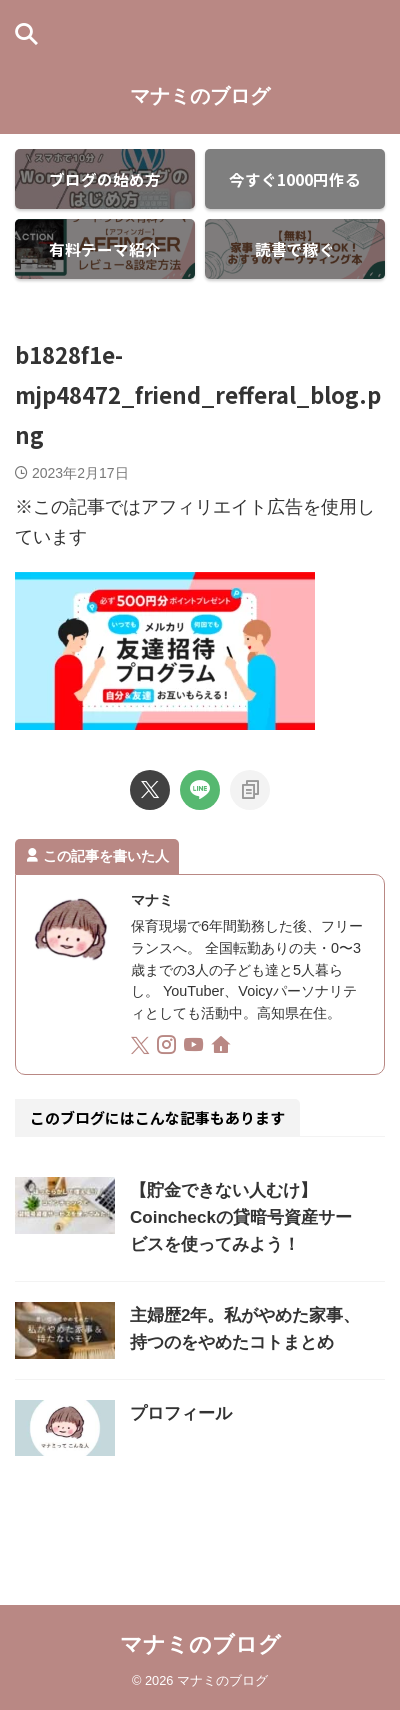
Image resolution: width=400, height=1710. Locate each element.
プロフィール (181, 1413)
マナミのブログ (200, 96)
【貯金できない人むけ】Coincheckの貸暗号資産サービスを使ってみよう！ (241, 1217)
